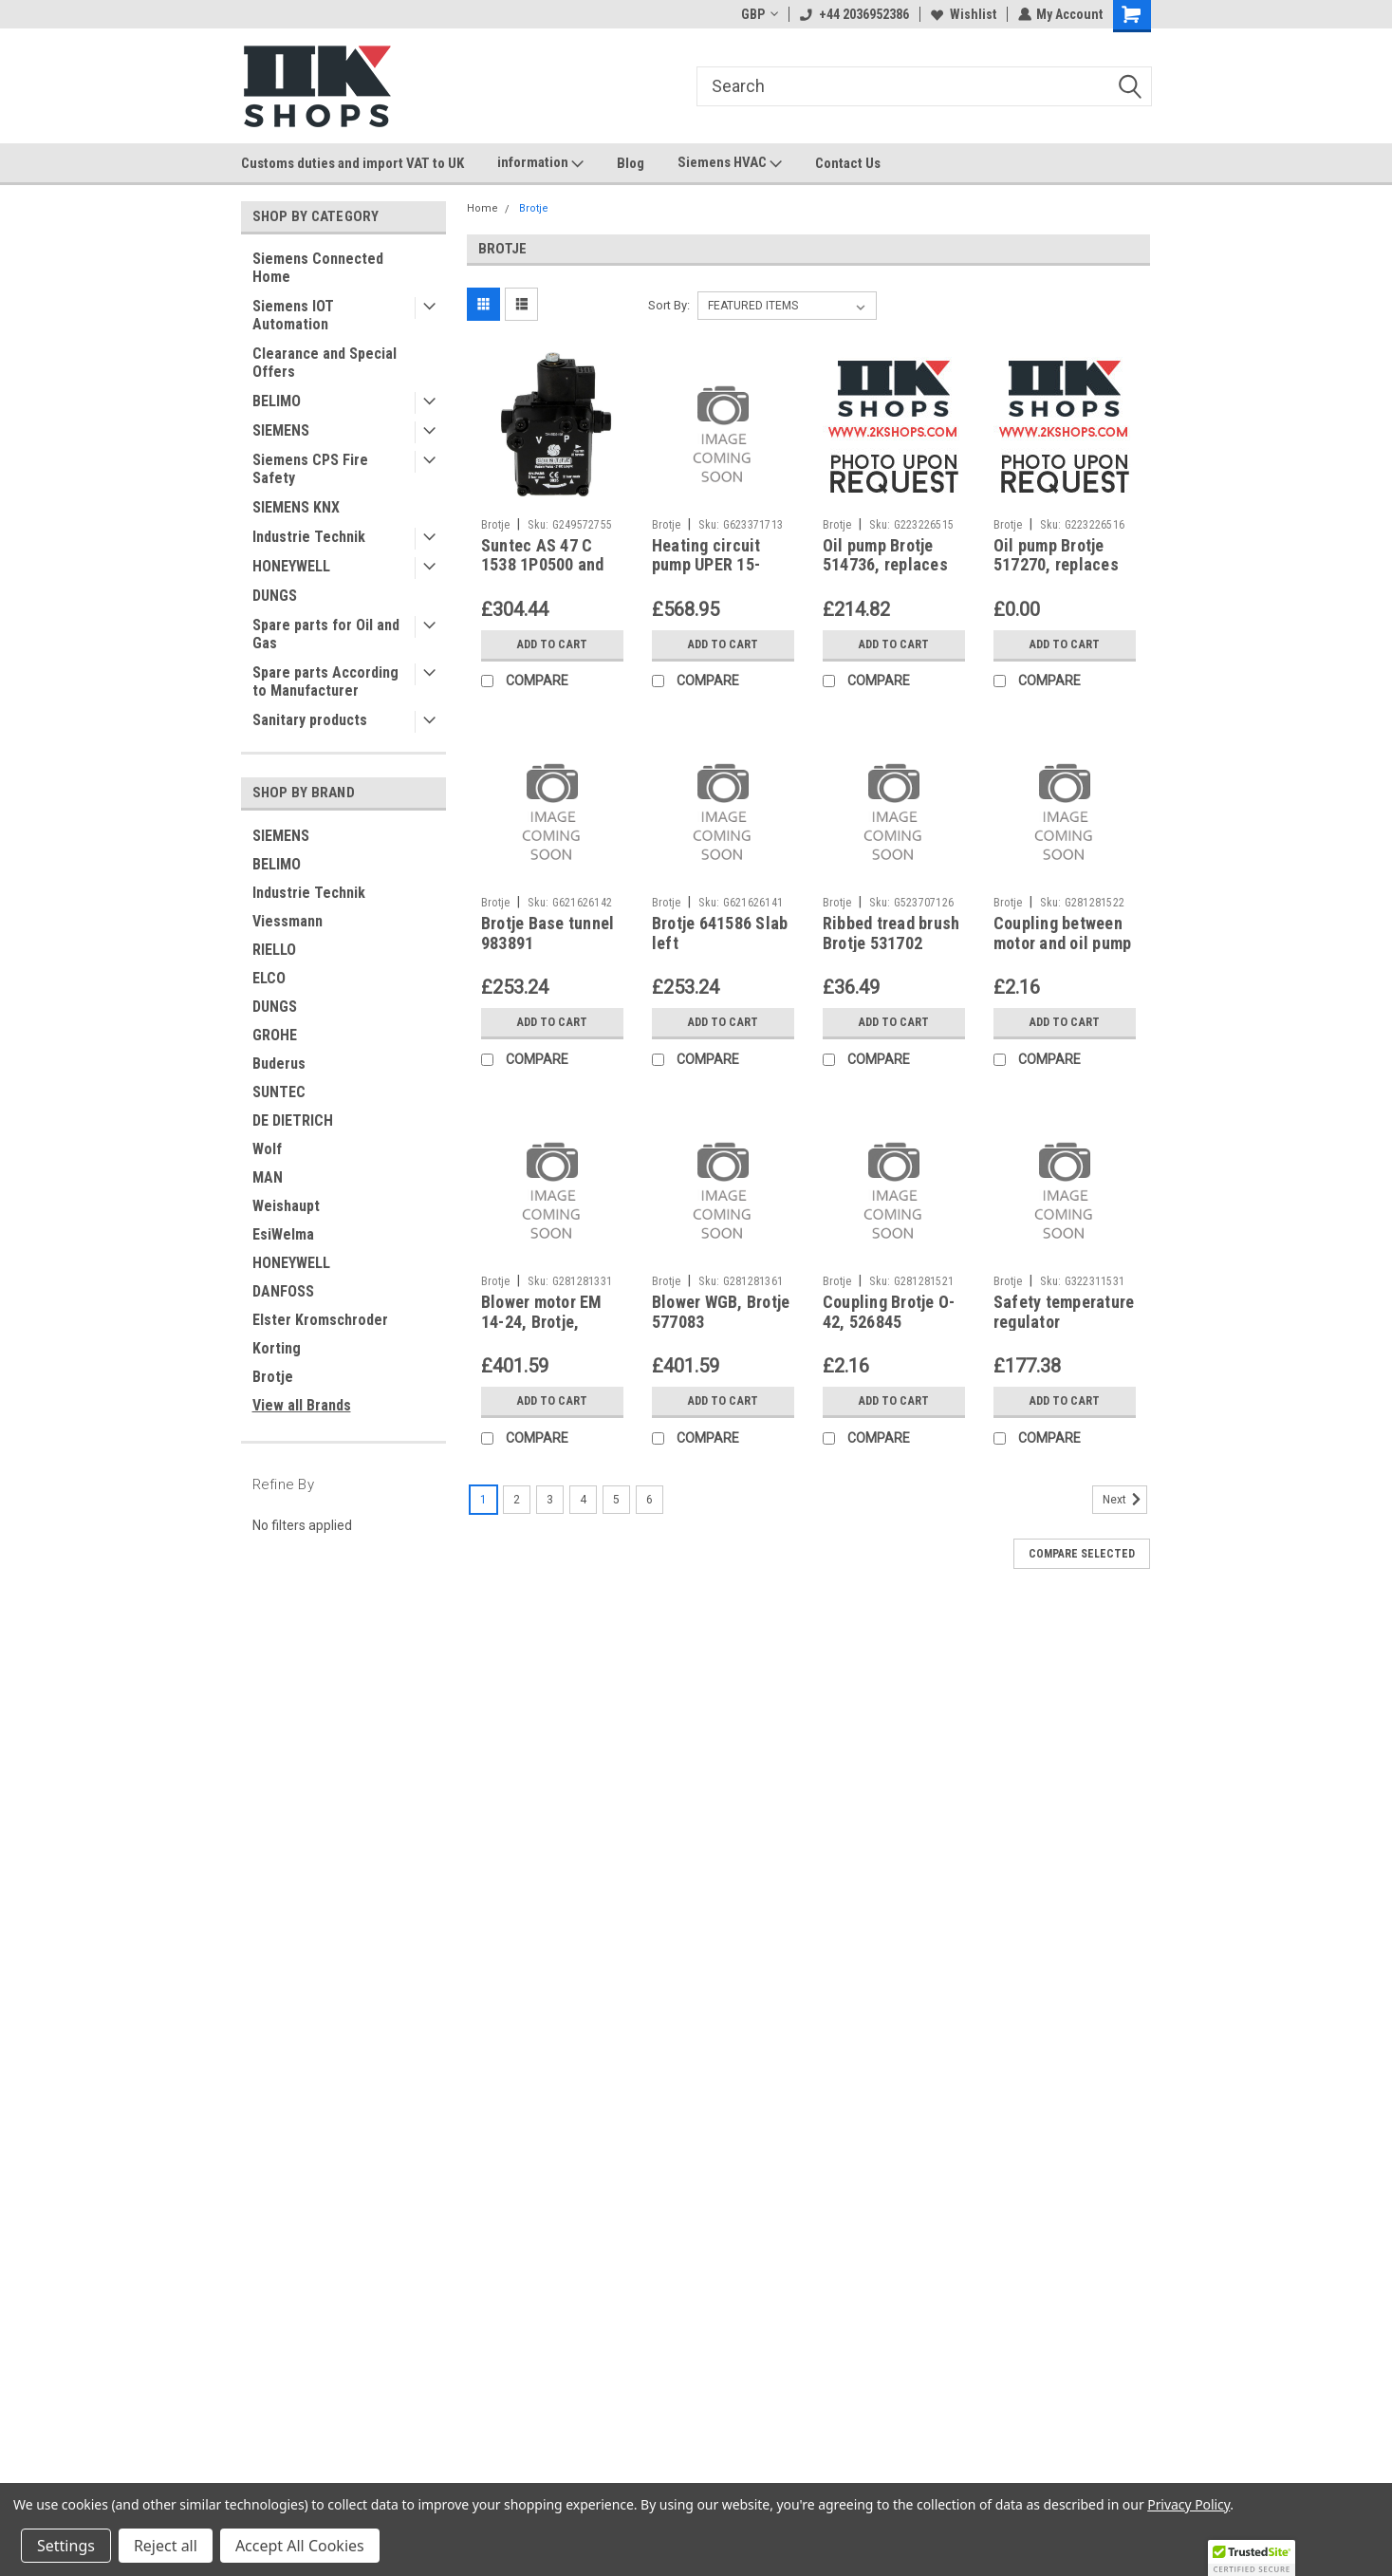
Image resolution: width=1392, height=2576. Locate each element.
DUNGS (274, 596)
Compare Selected (1082, 1553)
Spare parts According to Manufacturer (325, 681)
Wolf (267, 1149)
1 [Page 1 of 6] (483, 1499)
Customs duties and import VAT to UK (352, 163)
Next (1125, 1499)
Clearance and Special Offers (324, 363)
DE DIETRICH (292, 1120)
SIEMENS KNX (296, 507)
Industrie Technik (308, 537)
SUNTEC (279, 1092)
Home (482, 208)
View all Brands (301, 1405)
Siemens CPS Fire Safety (310, 469)
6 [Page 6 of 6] (649, 1499)
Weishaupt (286, 1206)
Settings (66, 2545)
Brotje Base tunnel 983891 (548, 933)
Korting (276, 1348)
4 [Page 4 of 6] (583, 1499)
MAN (267, 1177)
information (540, 163)
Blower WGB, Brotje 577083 (721, 1312)
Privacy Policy (1188, 2504)
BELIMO (276, 401)
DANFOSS (283, 1291)
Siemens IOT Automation (293, 315)
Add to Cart (551, 644)
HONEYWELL (291, 566)
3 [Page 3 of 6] (550, 1499)
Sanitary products (309, 720)
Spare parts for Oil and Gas (325, 634)
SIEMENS (280, 430)
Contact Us (848, 163)
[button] (1251, 2558)
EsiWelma (283, 1234)
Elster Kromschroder (320, 1320)
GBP (758, 14)
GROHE (274, 1035)
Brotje (272, 1377)
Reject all (165, 2545)
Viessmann (287, 921)
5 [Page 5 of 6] (616, 1499)
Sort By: (669, 305)
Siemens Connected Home (317, 268)
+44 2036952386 (853, 14)
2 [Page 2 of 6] (516, 1499)
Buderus (279, 1064)
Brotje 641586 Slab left (720, 933)
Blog (630, 163)
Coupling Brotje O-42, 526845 (889, 1312)
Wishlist (962, 14)
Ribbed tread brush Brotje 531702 (891, 933)
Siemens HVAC (729, 163)
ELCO (269, 978)
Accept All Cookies (299, 2545)
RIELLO (274, 950)
